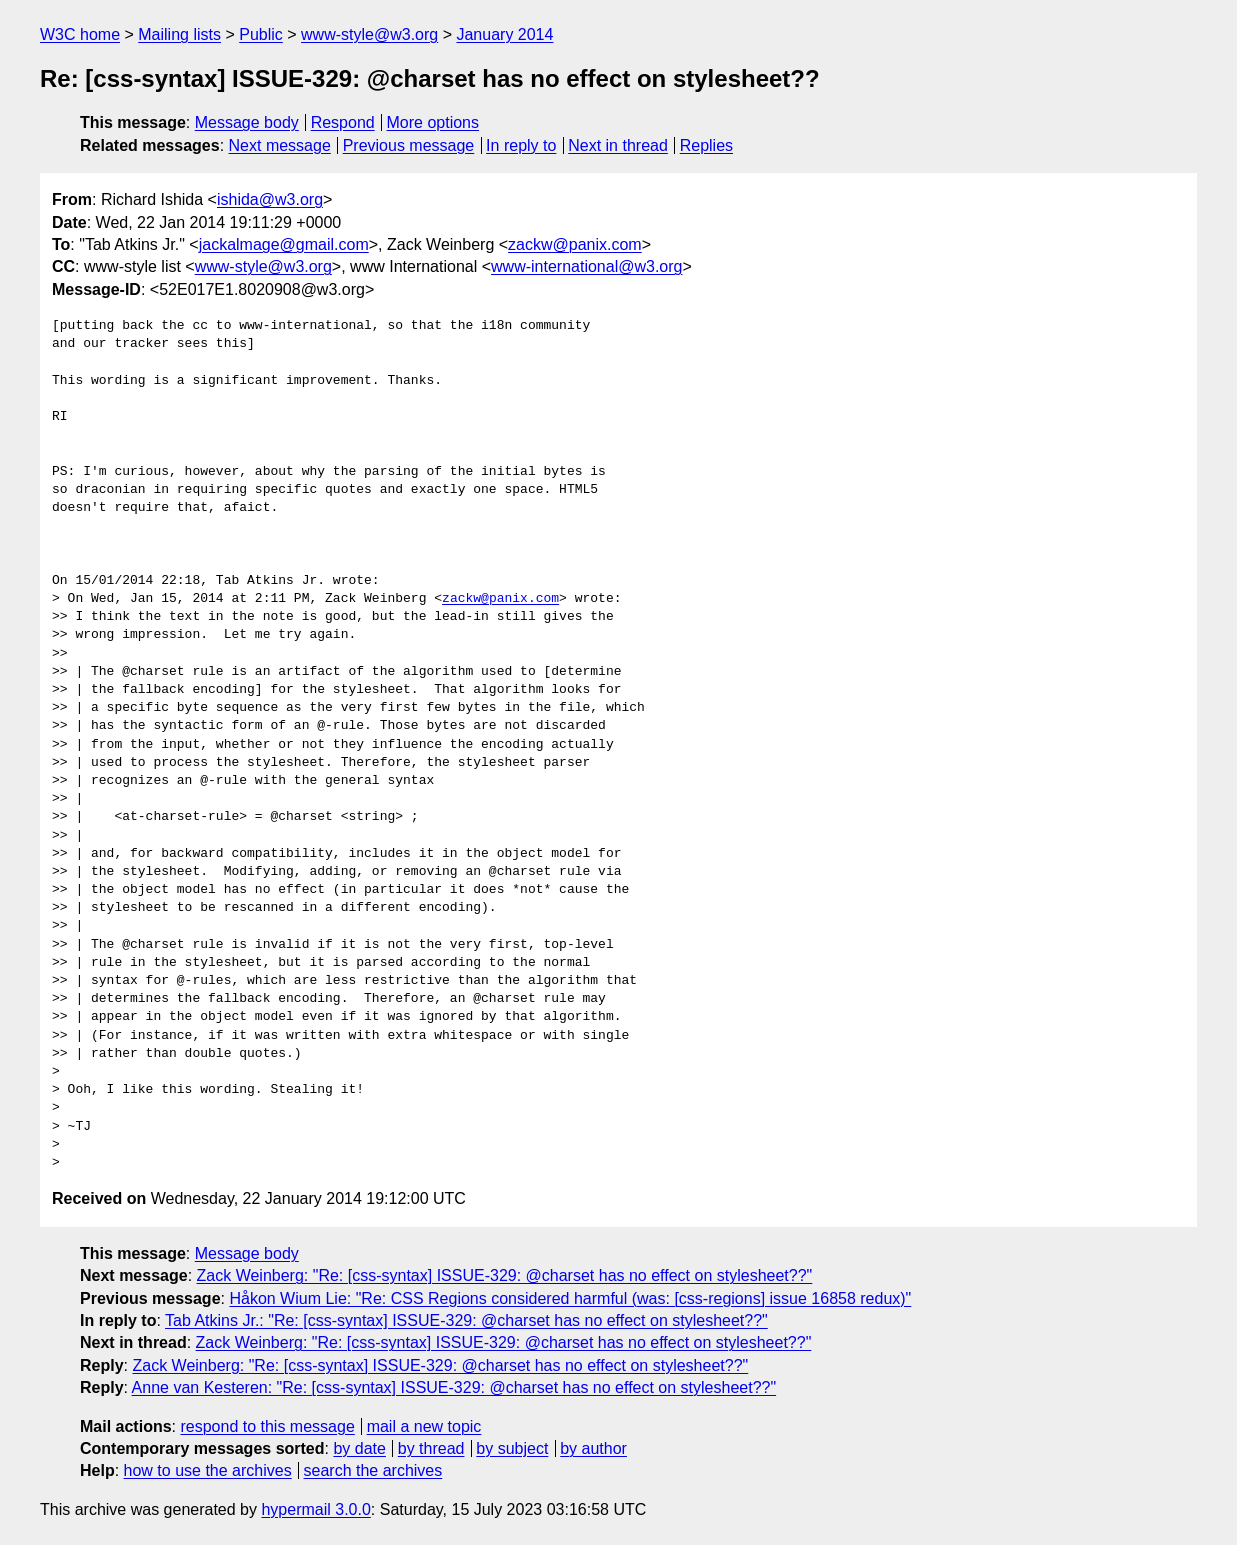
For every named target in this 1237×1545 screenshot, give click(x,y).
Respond (343, 122)
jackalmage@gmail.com (284, 244)
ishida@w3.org (270, 199)
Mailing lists (179, 34)
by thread (431, 1448)
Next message (280, 145)
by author (593, 1448)
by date (359, 1448)
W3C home (80, 34)
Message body (247, 122)
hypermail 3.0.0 (315, 1509)
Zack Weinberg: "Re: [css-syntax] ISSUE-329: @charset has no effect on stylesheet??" (505, 1275)
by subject (512, 1448)
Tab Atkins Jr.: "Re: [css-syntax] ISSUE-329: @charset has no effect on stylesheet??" (466, 1320)
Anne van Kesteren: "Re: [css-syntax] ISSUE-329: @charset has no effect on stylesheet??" (454, 1387)
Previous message (409, 145)
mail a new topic (424, 1426)
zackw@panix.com (575, 244)
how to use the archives (208, 1470)
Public (261, 34)
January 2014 (504, 34)
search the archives (373, 1470)
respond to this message (267, 1426)
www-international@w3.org (586, 266)
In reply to (521, 145)
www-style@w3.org (369, 34)
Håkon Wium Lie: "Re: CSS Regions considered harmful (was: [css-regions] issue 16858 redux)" (570, 1298)
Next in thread (618, 145)
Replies (706, 145)
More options (433, 122)
